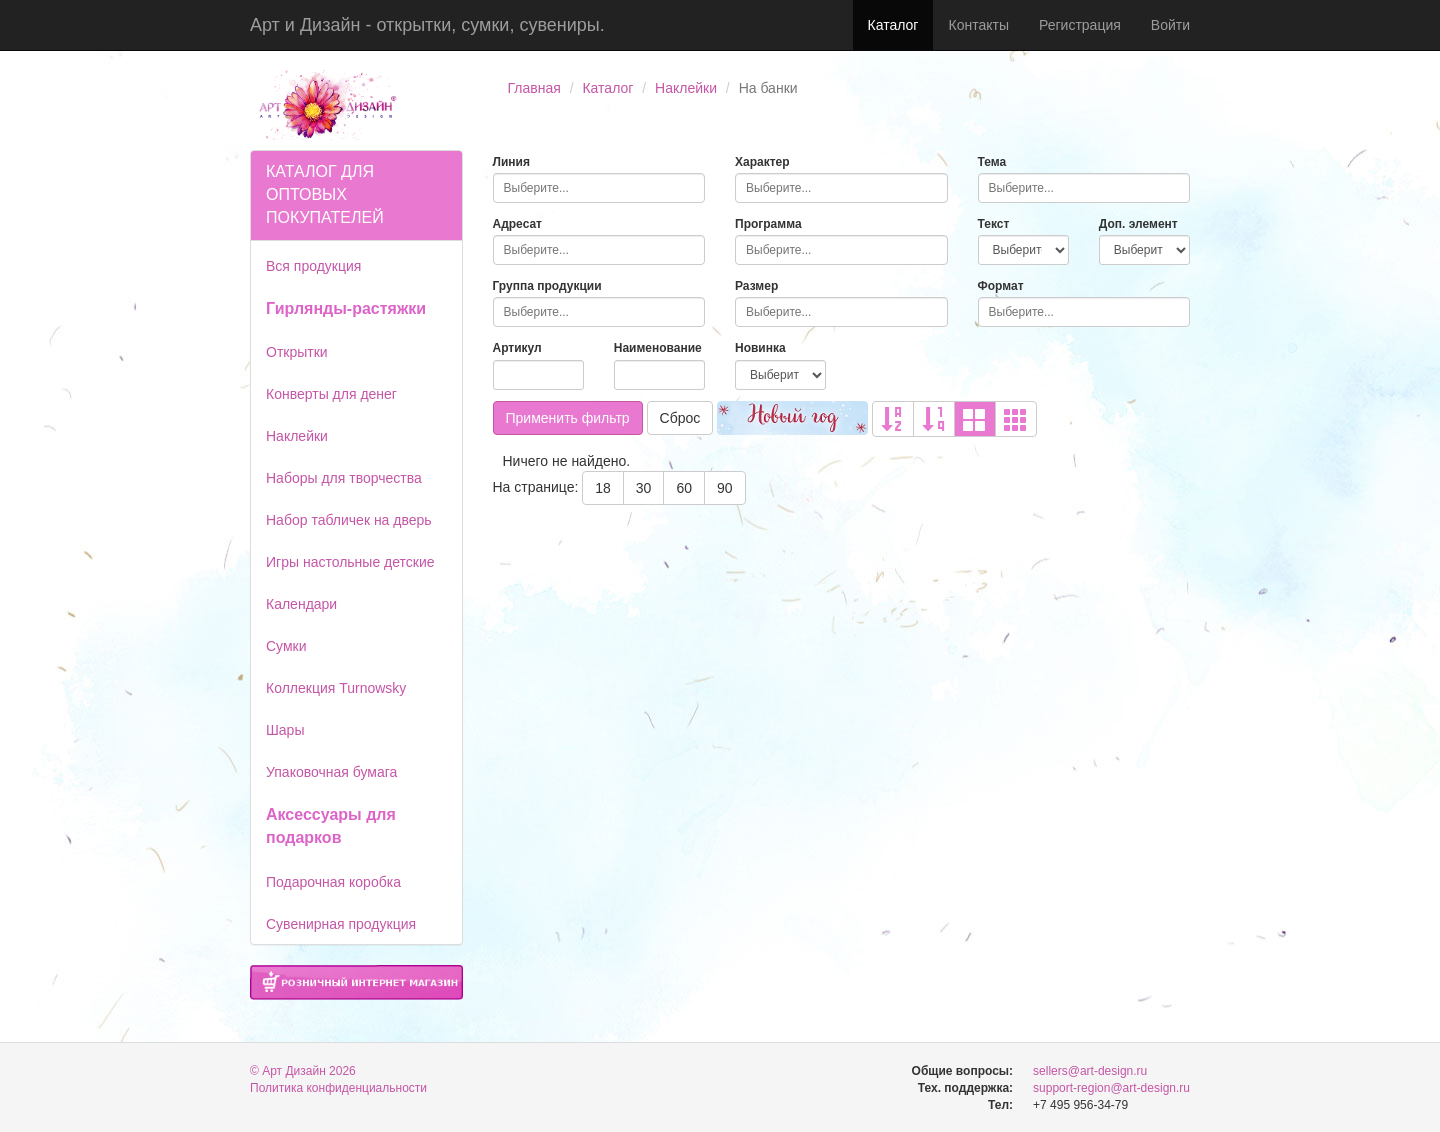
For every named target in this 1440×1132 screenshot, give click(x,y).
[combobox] (599, 188)
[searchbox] (599, 188)
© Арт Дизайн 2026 (303, 1071)
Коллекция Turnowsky (336, 688)
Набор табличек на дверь (349, 520)
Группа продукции (547, 286)
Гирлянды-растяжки (346, 308)
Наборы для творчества (344, 478)
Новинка (760, 348)
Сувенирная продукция (341, 924)
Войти (1170, 25)
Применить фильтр (568, 418)
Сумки (286, 646)
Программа (768, 224)
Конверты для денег (331, 394)
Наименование (658, 348)
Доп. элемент (1138, 224)
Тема (992, 162)
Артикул (517, 348)
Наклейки (686, 88)
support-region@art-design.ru (1111, 1088)
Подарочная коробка (333, 882)
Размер (756, 286)
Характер (762, 162)
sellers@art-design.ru (1090, 1071)
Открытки (297, 352)
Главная (534, 88)
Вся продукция (313, 266)
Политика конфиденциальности (338, 1088)
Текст (994, 224)
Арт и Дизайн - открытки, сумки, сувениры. (427, 25)
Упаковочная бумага (331, 772)
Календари (301, 604)
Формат (1001, 286)
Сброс (680, 418)
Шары (285, 730)
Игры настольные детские (350, 562)
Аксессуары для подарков (331, 826)
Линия (511, 162)
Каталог (893, 25)
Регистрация (1080, 25)
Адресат (518, 224)
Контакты (978, 25)
